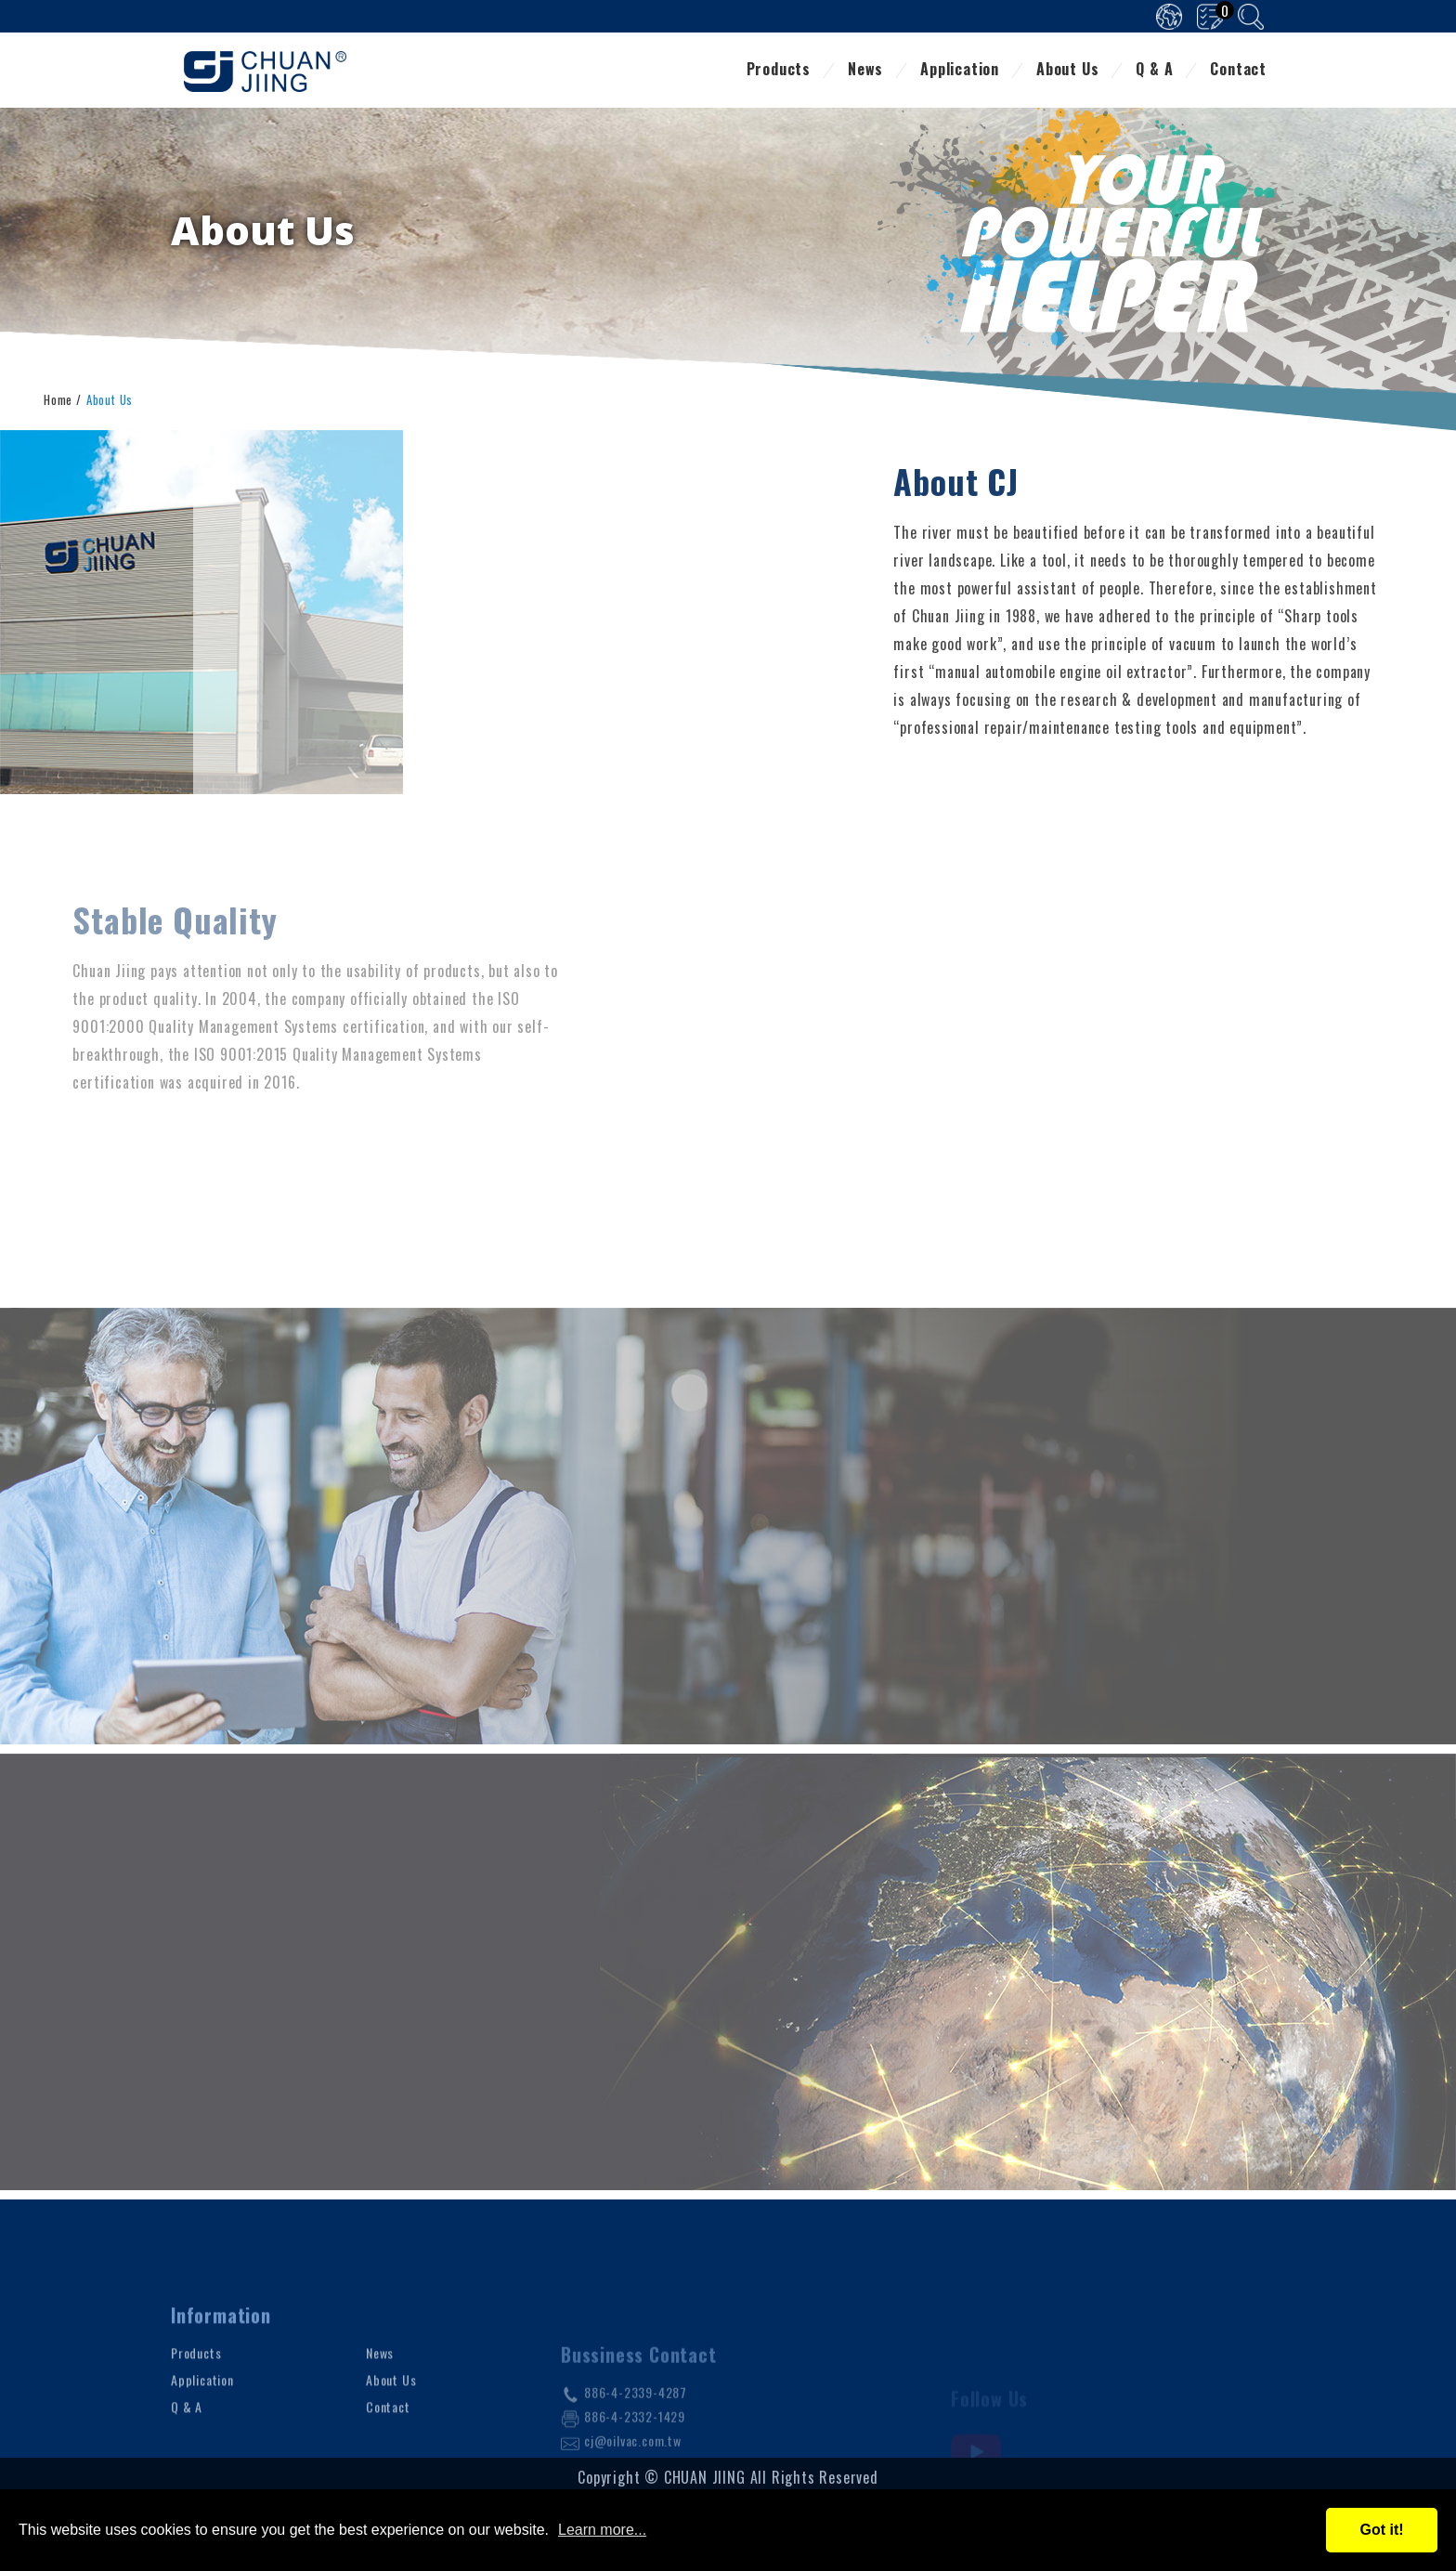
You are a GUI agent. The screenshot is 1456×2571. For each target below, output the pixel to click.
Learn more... (602, 2530)
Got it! (1381, 2530)
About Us (1067, 70)
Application (959, 70)
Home (58, 397)
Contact (1238, 70)
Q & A (1154, 70)
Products (779, 70)
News (865, 70)
